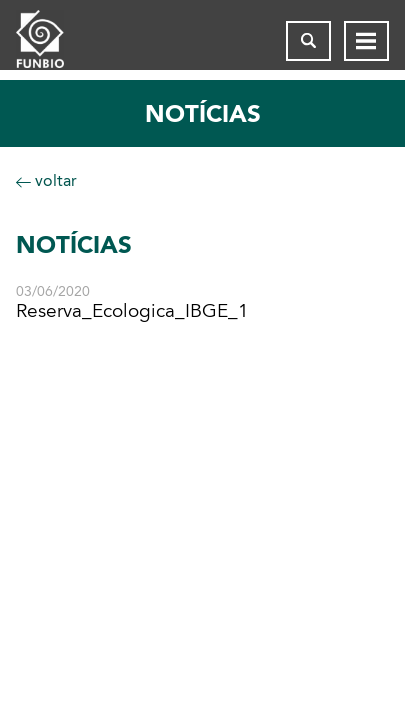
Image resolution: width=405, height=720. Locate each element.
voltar (46, 180)
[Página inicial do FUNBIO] (56, 41)
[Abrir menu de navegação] (366, 41)
